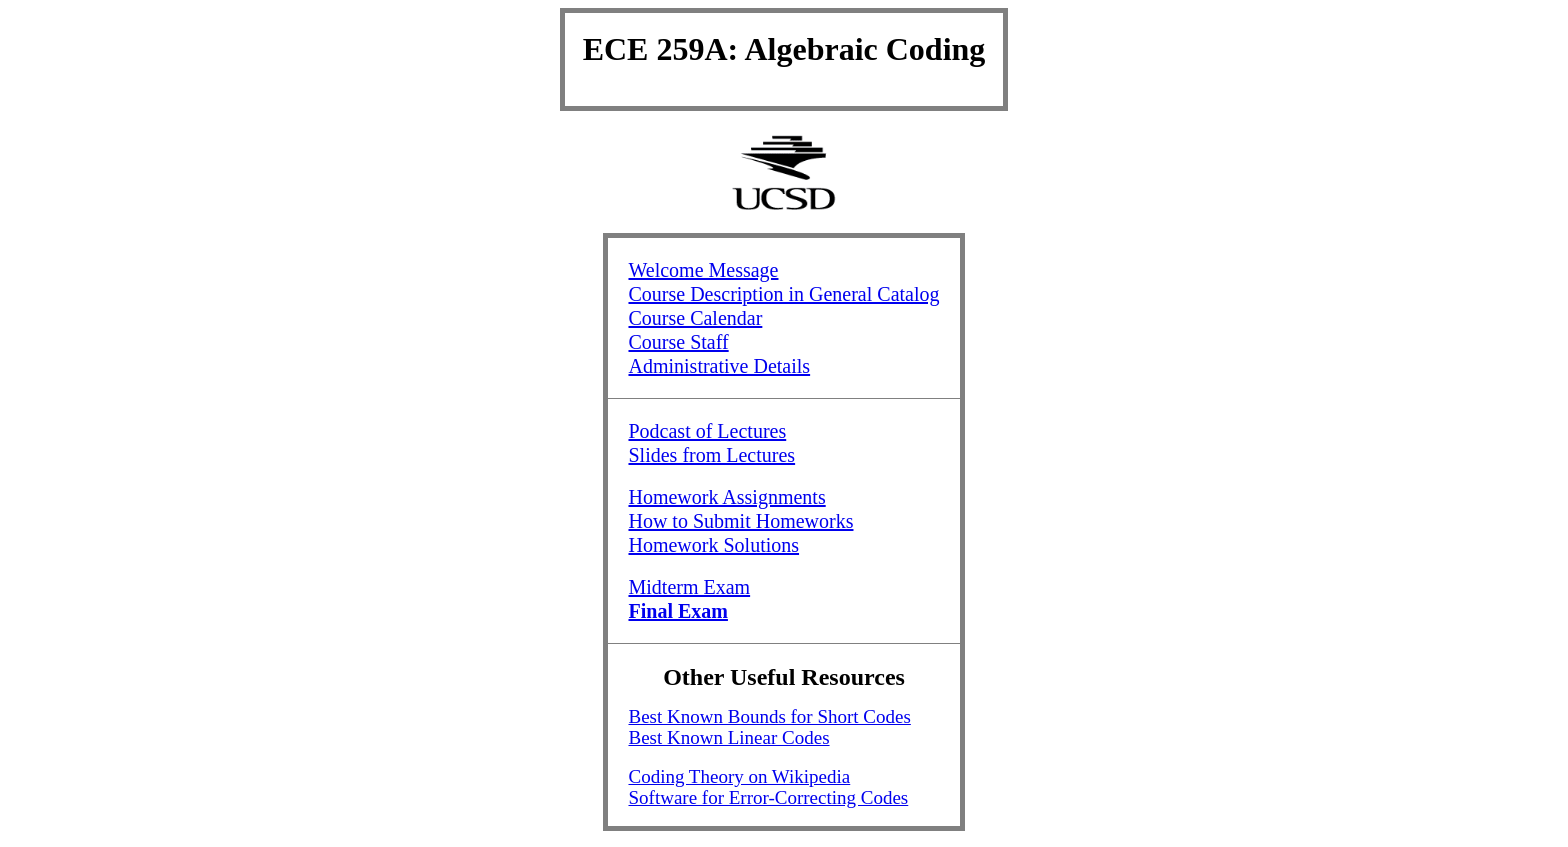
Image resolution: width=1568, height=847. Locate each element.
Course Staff (678, 342)
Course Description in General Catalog (783, 294)
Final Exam (677, 611)
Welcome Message (703, 270)
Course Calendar (695, 318)
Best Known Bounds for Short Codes (769, 716)
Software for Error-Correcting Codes (768, 797)
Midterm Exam (689, 587)
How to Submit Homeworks (740, 521)
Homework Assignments (726, 497)
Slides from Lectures (711, 455)
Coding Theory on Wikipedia (739, 776)
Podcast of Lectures (707, 431)
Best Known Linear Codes (728, 737)
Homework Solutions (713, 545)
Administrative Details (719, 366)
